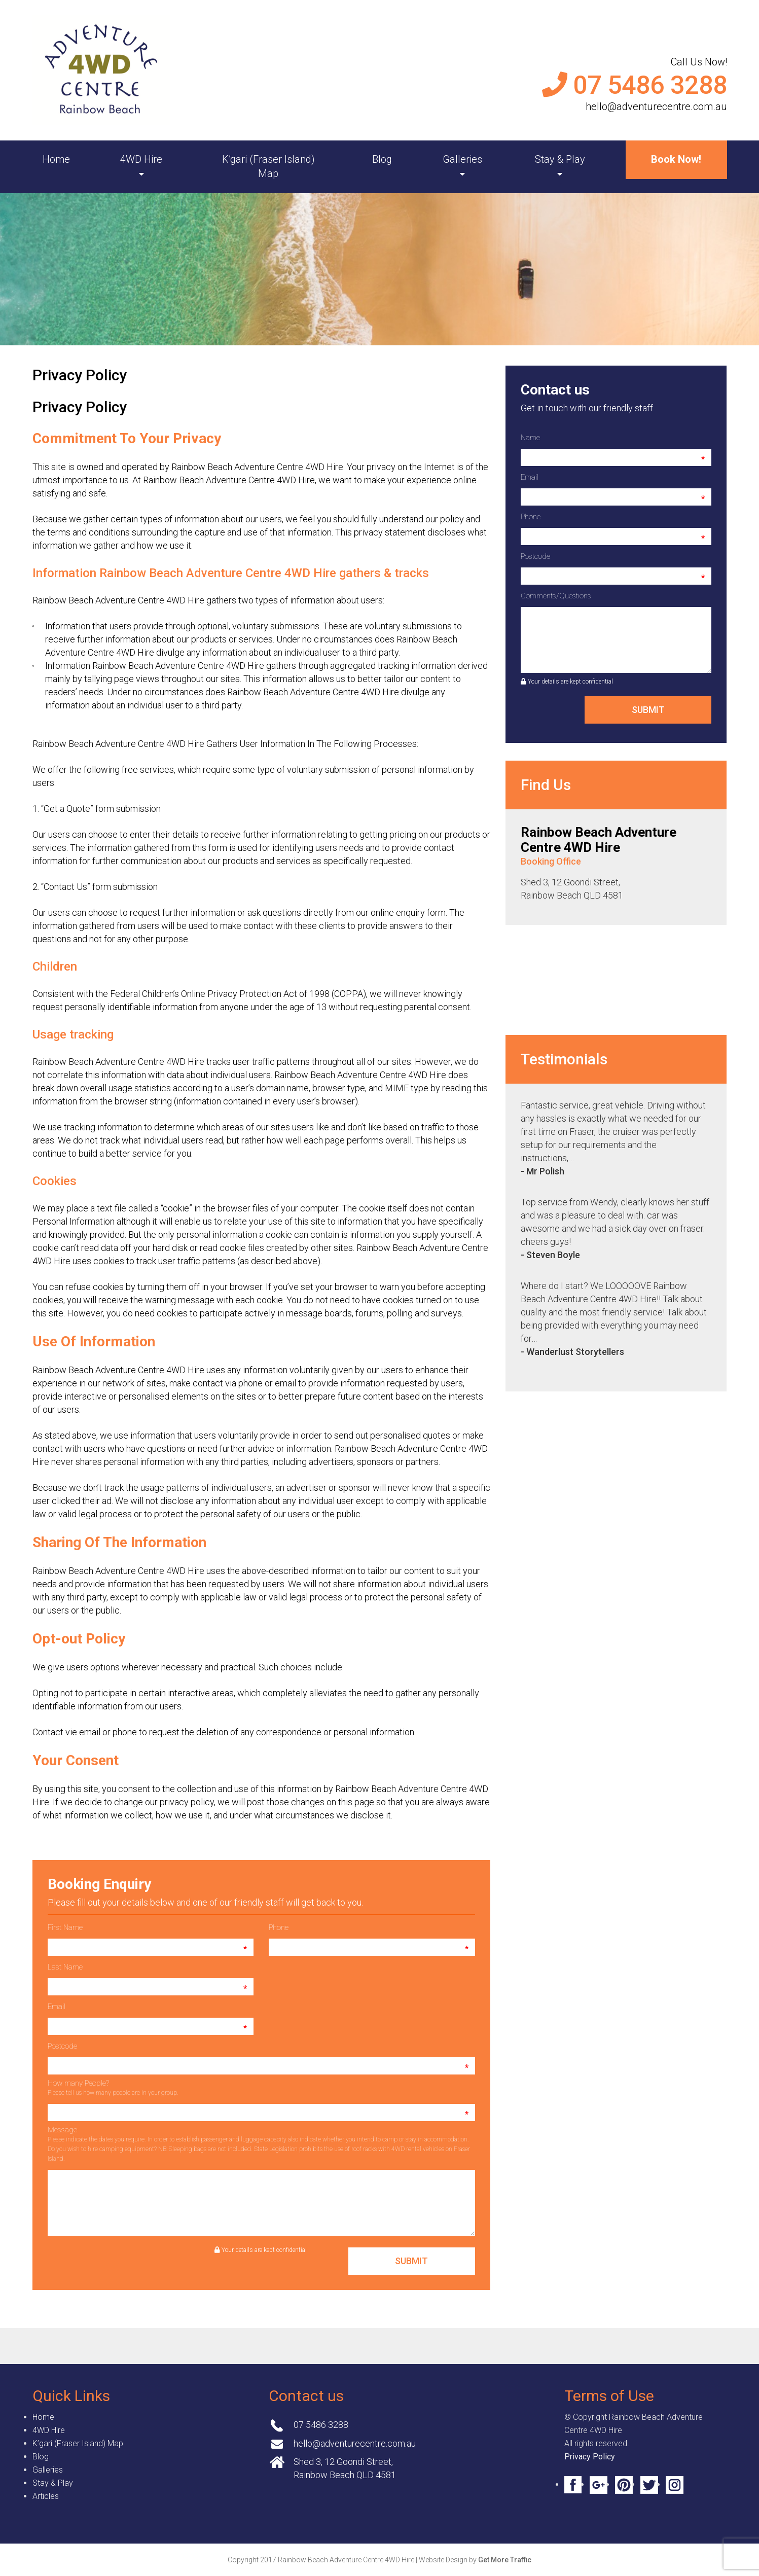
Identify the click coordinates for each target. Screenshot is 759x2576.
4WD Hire (141, 159)
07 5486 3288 (650, 85)
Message (259, 2143)
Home (56, 159)
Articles (45, 2496)
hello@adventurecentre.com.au (656, 106)
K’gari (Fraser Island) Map (268, 166)
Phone (278, 1927)
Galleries (462, 159)
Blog (382, 159)
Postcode (62, 2046)
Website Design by (475, 2560)
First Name (65, 1927)
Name (530, 437)
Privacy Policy (589, 2456)
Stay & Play (560, 159)
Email (56, 2006)
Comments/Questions (556, 595)
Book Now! (676, 159)
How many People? (113, 2087)
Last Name (65, 1967)
